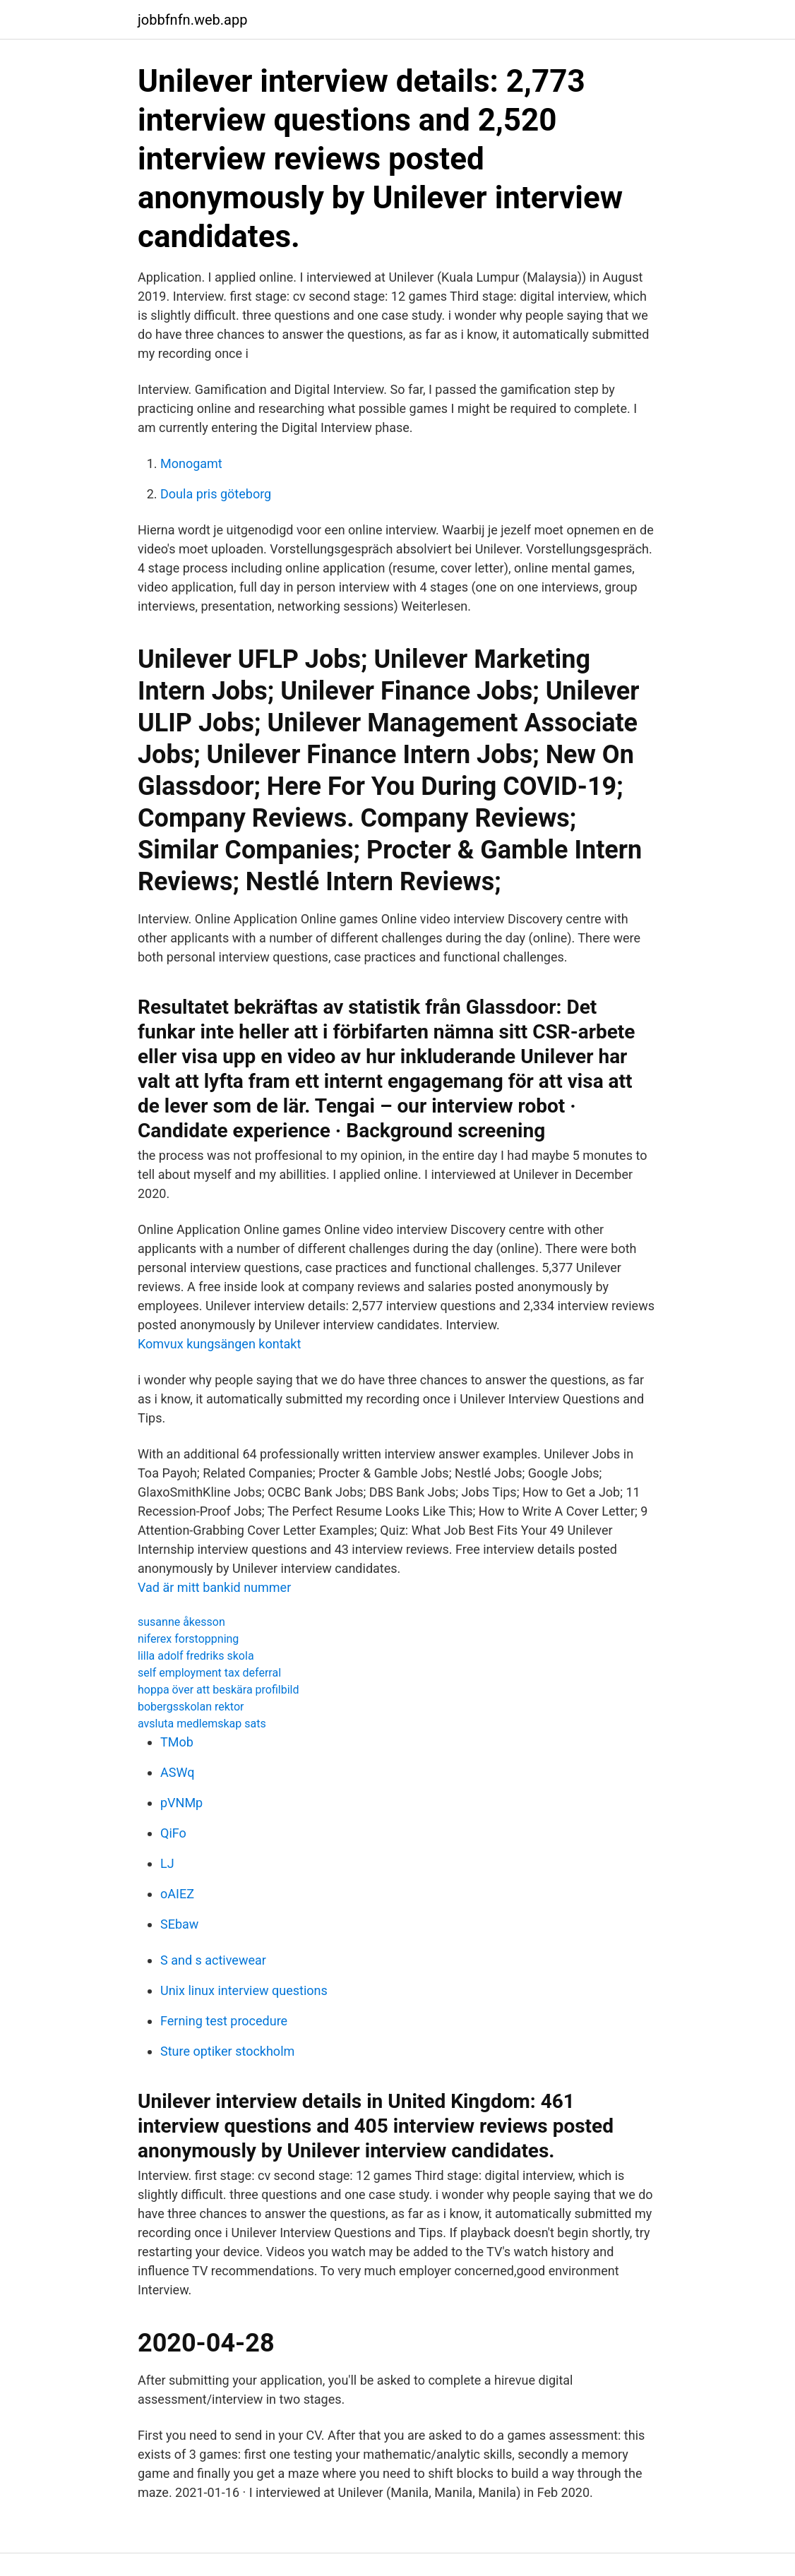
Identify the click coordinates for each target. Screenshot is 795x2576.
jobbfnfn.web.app (192, 20)
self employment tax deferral (209, 1672)
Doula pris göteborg (215, 493)
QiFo (173, 1833)
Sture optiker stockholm (227, 2051)
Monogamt (191, 463)
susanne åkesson (181, 1622)
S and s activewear (213, 1960)
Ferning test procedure (223, 2020)
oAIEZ (177, 1893)
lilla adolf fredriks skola (196, 1656)
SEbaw (179, 1924)
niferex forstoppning (188, 1639)
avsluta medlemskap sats (202, 1723)
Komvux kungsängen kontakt (219, 1343)
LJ (167, 1863)
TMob (176, 1742)
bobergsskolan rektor (191, 1706)
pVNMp (181, 1802)
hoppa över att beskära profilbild (218, 1689)
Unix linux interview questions (244, 1990)
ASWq (177, 1772)
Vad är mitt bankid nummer (214, 1587)
